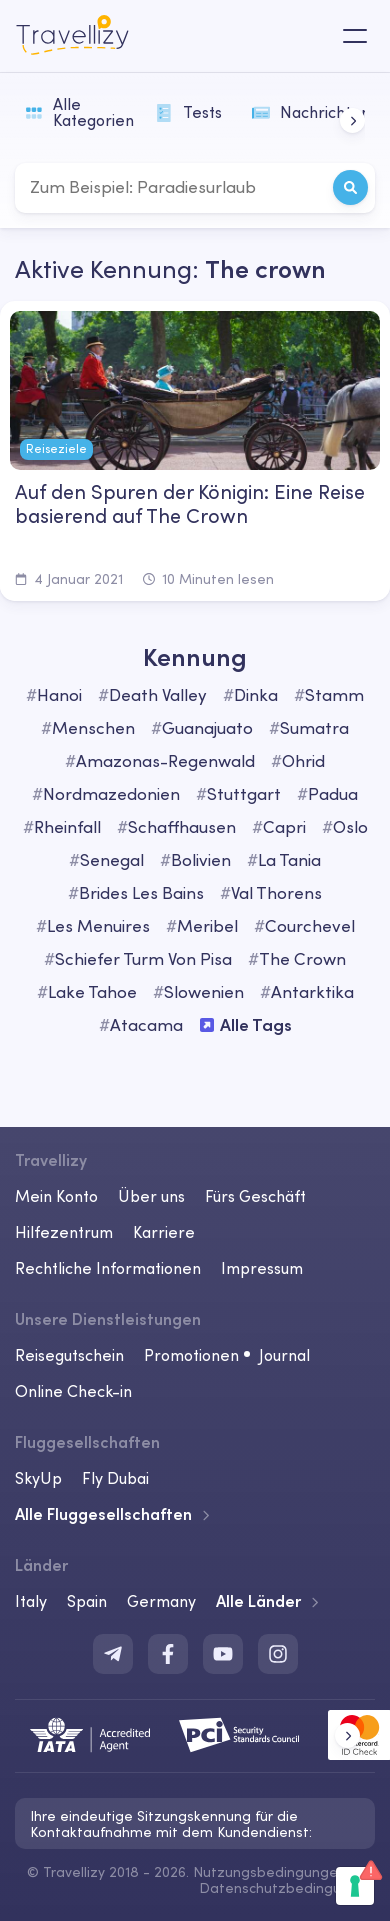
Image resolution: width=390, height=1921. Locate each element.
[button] (352, 120)
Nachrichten (307, 112)
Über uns (151, 1196)
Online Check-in (73, 1391)
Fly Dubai (115, 1478)
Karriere (164, 1232)
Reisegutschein (69, 1355)
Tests (188, 112)
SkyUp (38, 1478)
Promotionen (191, 1355)
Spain (87, 1601)
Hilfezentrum (64, 1232)
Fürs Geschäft (255, 1196)
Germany (161, 1601)
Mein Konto (56, 1196)
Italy (31, 1601)
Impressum (262, 1268)
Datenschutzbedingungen (287, 1888)
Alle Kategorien (79, 112)
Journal (284, 1355)
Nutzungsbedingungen (269, 1872)
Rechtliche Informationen (108, 1268)
